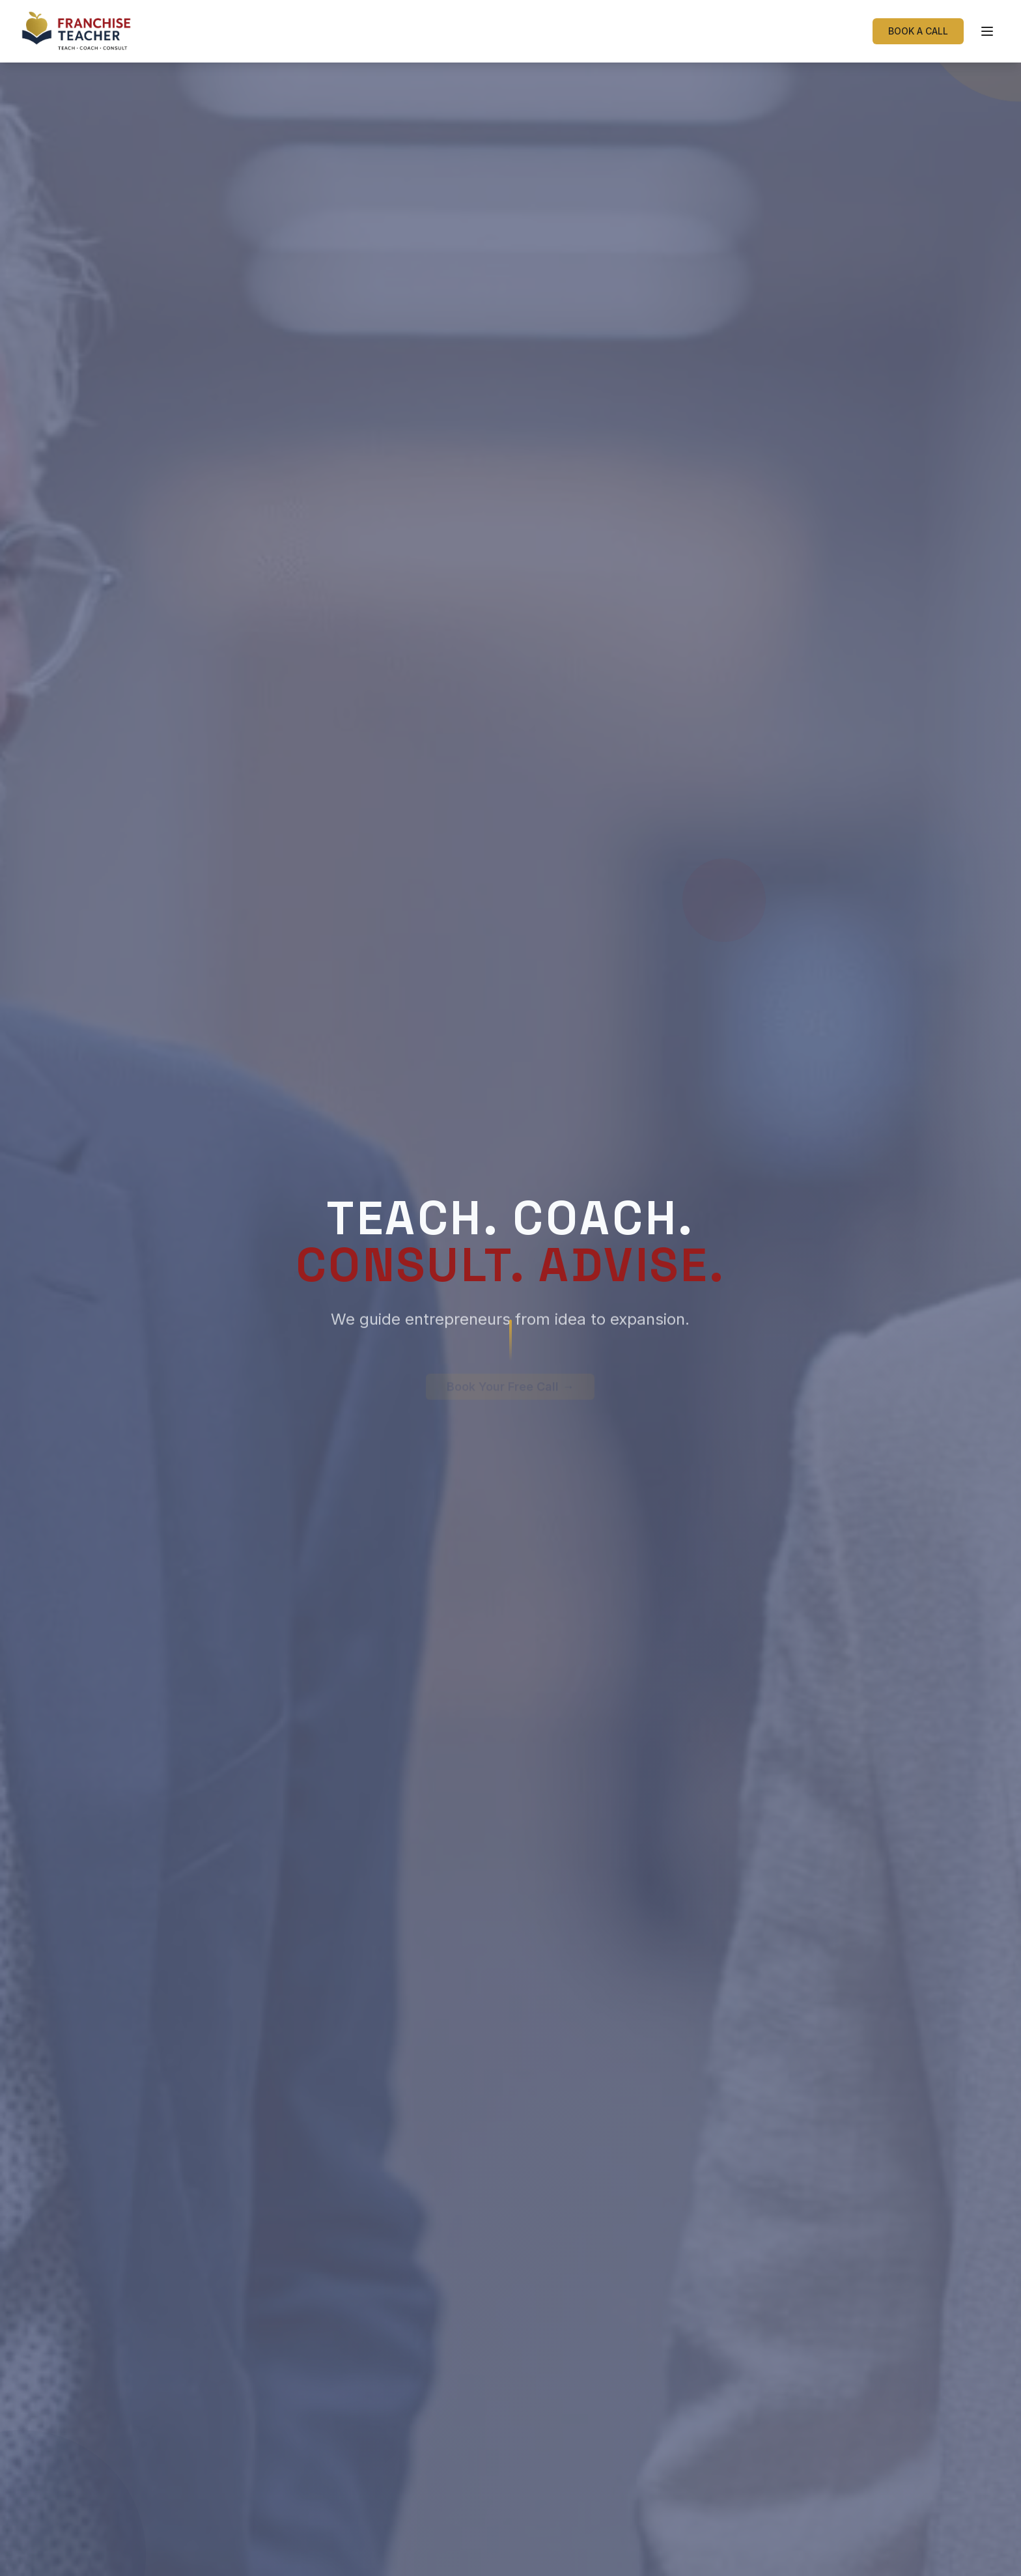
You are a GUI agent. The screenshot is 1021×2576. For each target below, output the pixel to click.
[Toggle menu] (987, 31)
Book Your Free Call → (510, 1369)
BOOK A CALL (918, 30)
